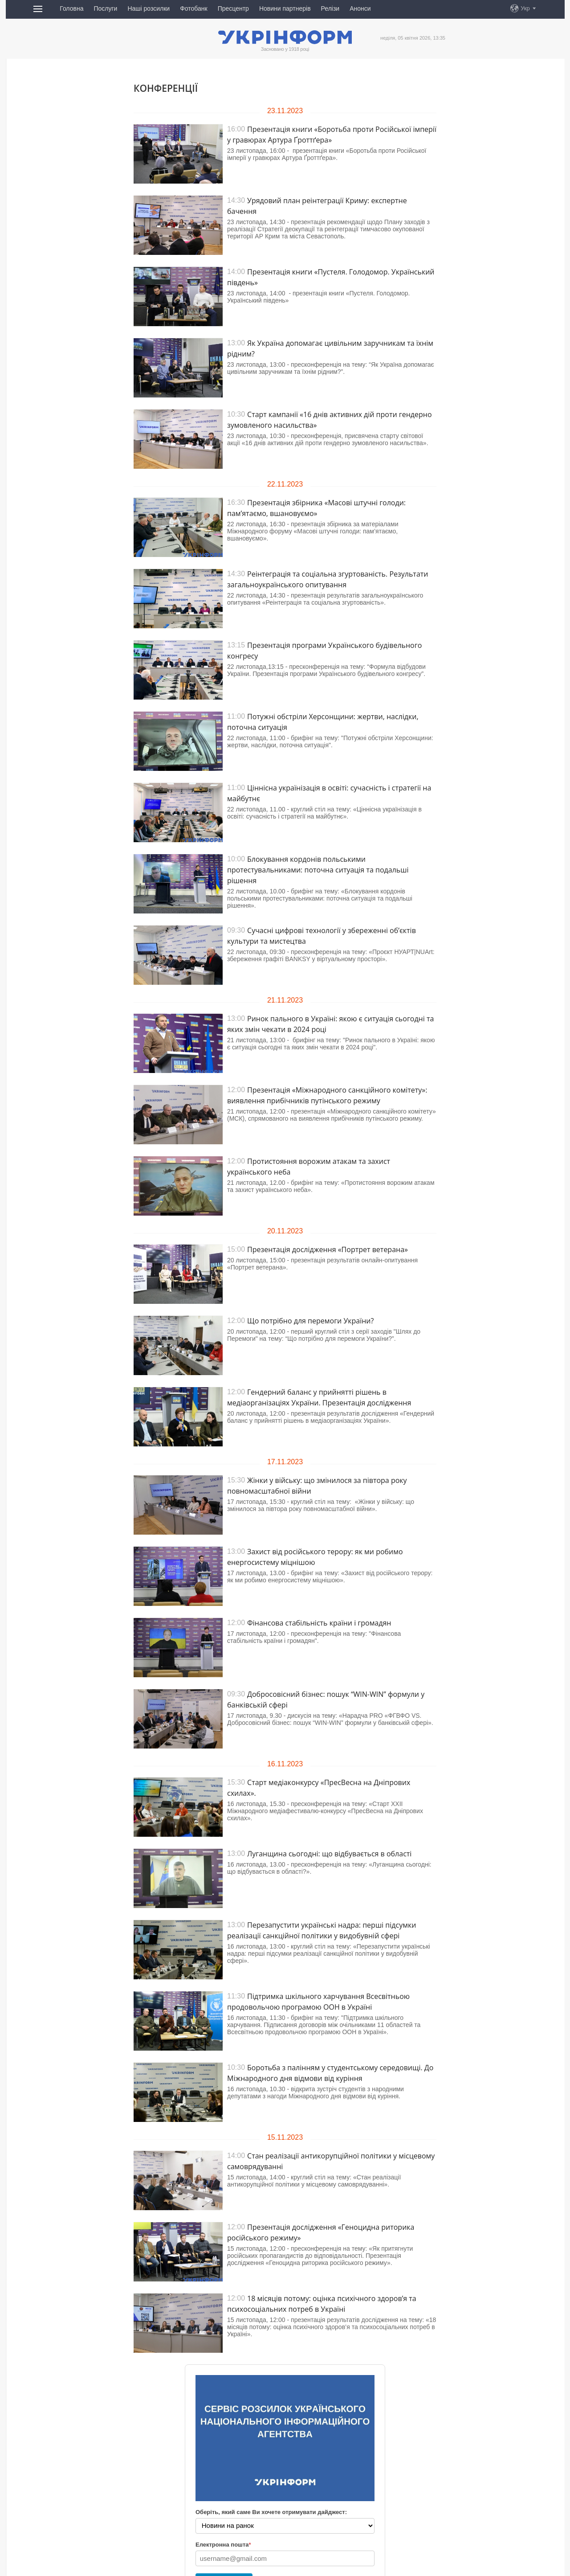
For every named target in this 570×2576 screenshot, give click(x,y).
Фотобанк (194, 8)
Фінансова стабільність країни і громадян (319, 1623)
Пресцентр (233, 8)
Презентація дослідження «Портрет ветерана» (327, 1249)
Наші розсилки (148, 8)
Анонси (360, 8)
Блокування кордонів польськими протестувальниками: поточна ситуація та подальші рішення (317, 869)
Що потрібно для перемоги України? (310, 1321)
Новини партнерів (285, 8)
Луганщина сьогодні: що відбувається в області (329, 1854)
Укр (525, 8)
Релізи (330, 8)
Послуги (105, 8)
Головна (71, 8)
